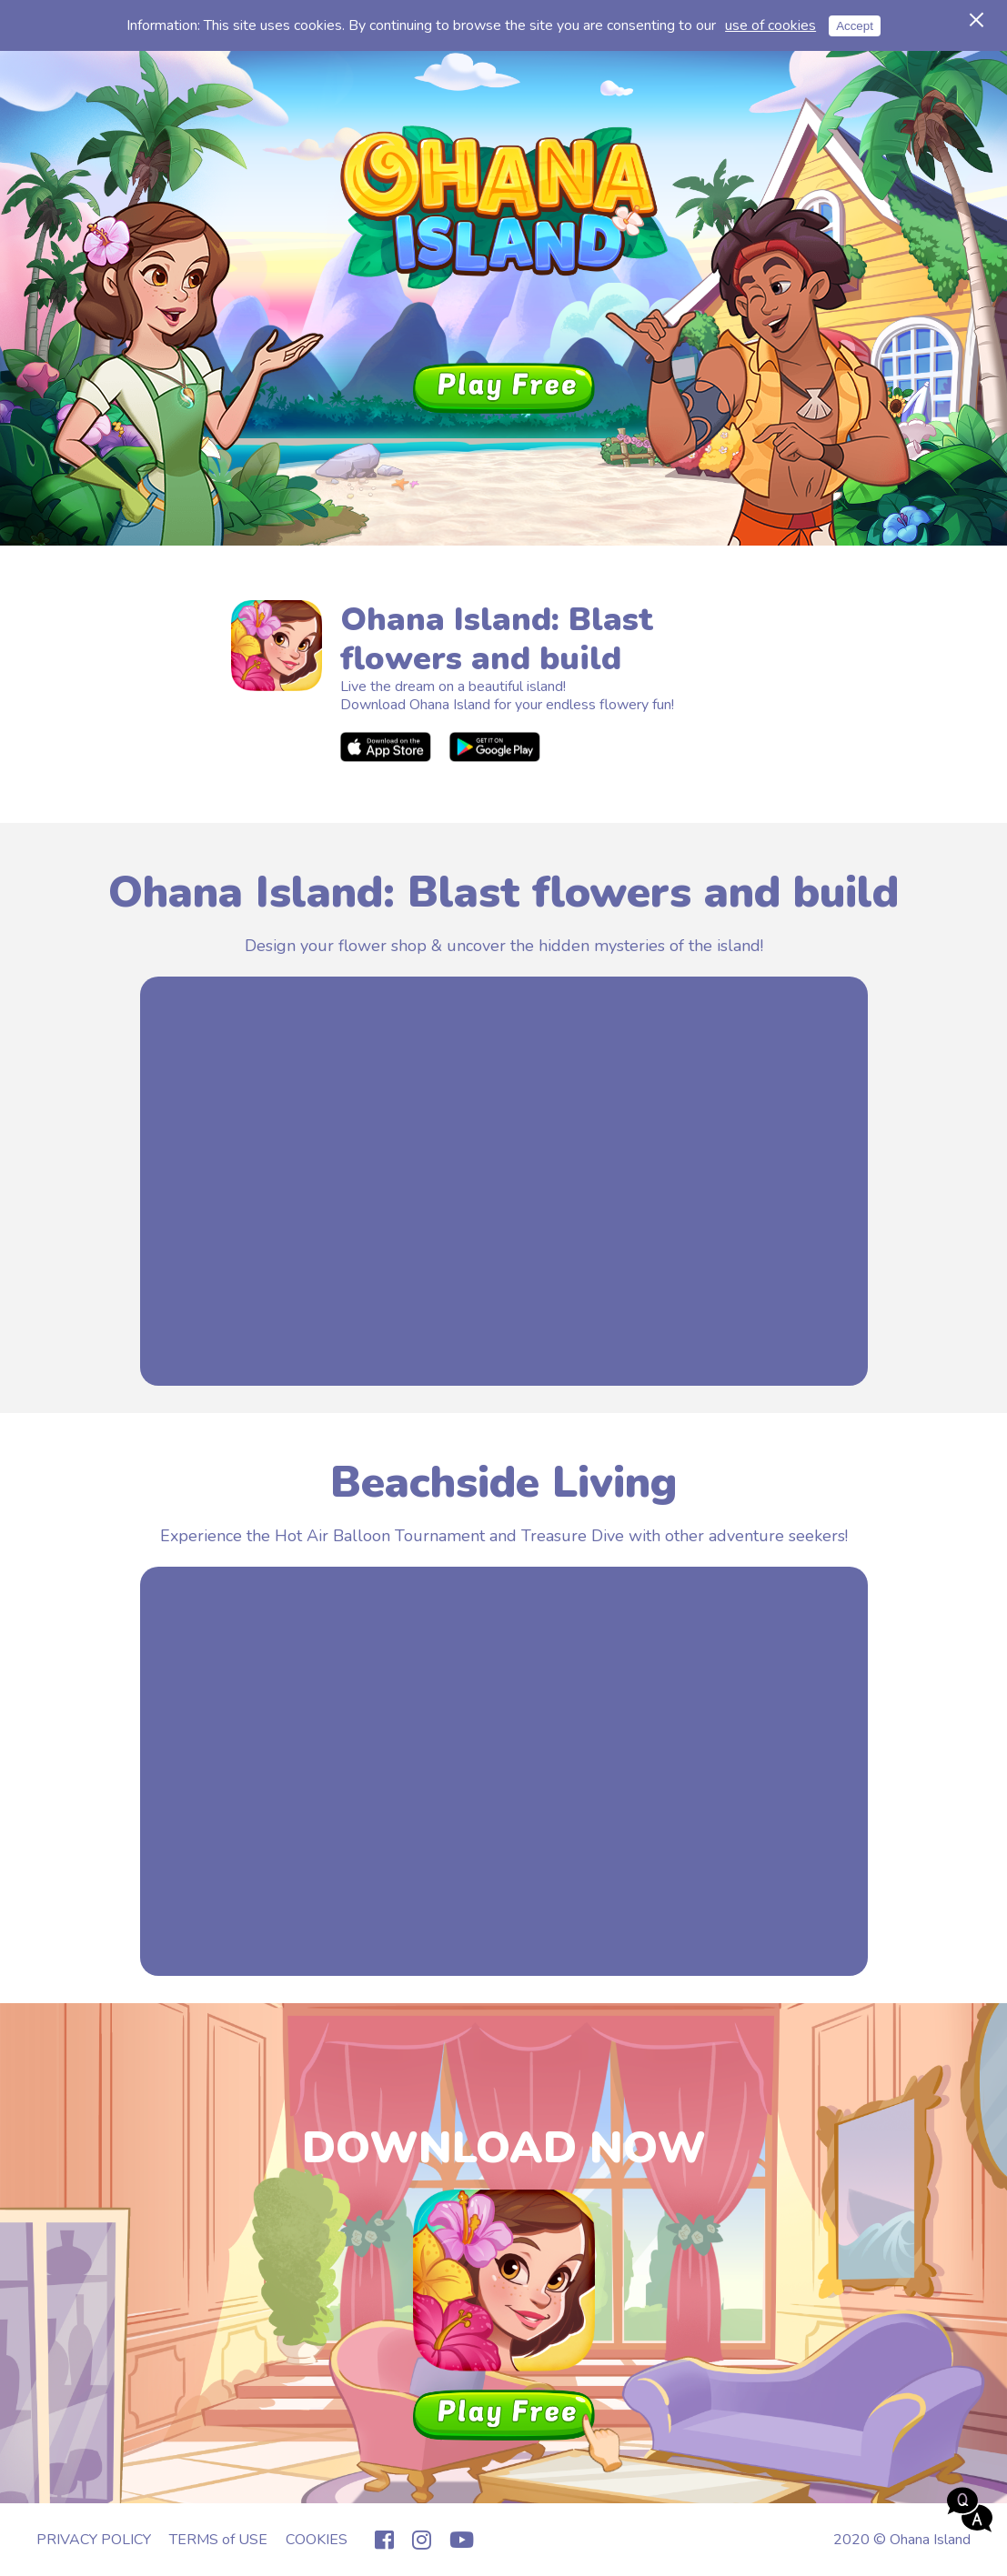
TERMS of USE (218, 2540)
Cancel (973, 14)
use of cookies (770, 25)
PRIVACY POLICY (93, 2540)
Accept (854, 26)
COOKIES (316, 2540)
